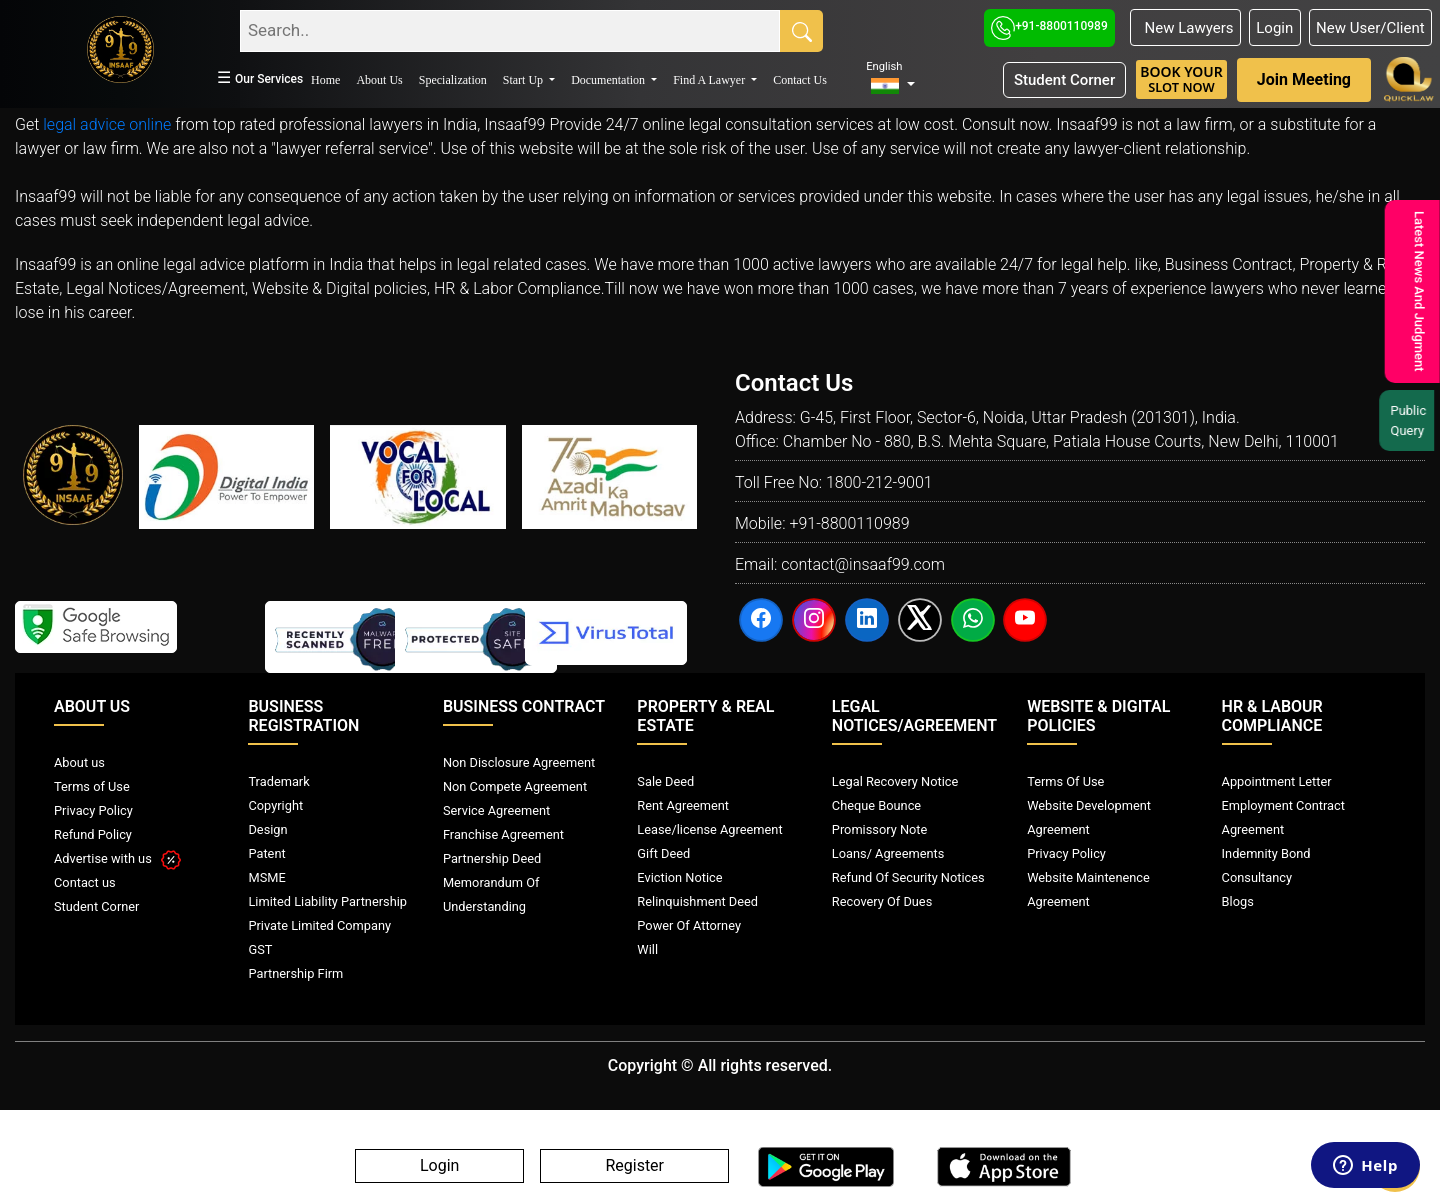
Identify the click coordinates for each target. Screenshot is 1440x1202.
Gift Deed (663, 853)
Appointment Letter (1277, 781)
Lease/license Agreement (709, 829)
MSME (266, 877)
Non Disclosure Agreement (519, 762)
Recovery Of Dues (882, 901)
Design (267, 829)
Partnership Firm (295, 973)
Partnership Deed (492, 858)
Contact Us (800, 80)
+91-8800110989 (1049, 26)
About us (79, 762)
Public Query (1412, 420)
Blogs (1238, 901)
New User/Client (1370, 28)
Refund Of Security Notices (908, 877)
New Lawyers (1185, 28)
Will (647, 949)
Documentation (609, 80)
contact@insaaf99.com (863, 564)
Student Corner (1064, 80)
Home (325, 80)
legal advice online (107, 124)
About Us (379, 80)
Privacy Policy (93, 810)
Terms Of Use (1065, 781)
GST (260, 949)
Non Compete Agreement (515, 786)
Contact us (85, 882)
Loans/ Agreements (888, 853)
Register (634, 1166)
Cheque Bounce (876, 805)
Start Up (524, 80)
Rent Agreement (683, 805)
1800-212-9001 (879, 482)
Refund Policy (93, 834)
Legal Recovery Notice (895, 781)
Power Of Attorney (689, 925)
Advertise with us (117, 858)
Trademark (278, 781)
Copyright (275, 805)
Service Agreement (496, 810)
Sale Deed (665, 781)
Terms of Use (92, 786)
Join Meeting (1304, 79)
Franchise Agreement (503, 834)
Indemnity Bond (1266, 853)
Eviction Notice (679, 877)
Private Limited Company (319, 925)
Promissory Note (880, 829)
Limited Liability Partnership (327, 901)
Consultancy (1257, 877)
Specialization (453, 80)
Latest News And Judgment (1416, 291)
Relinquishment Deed (697, 901)
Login (1274, 28)
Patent (266, 853)
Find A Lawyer (710, 80)
